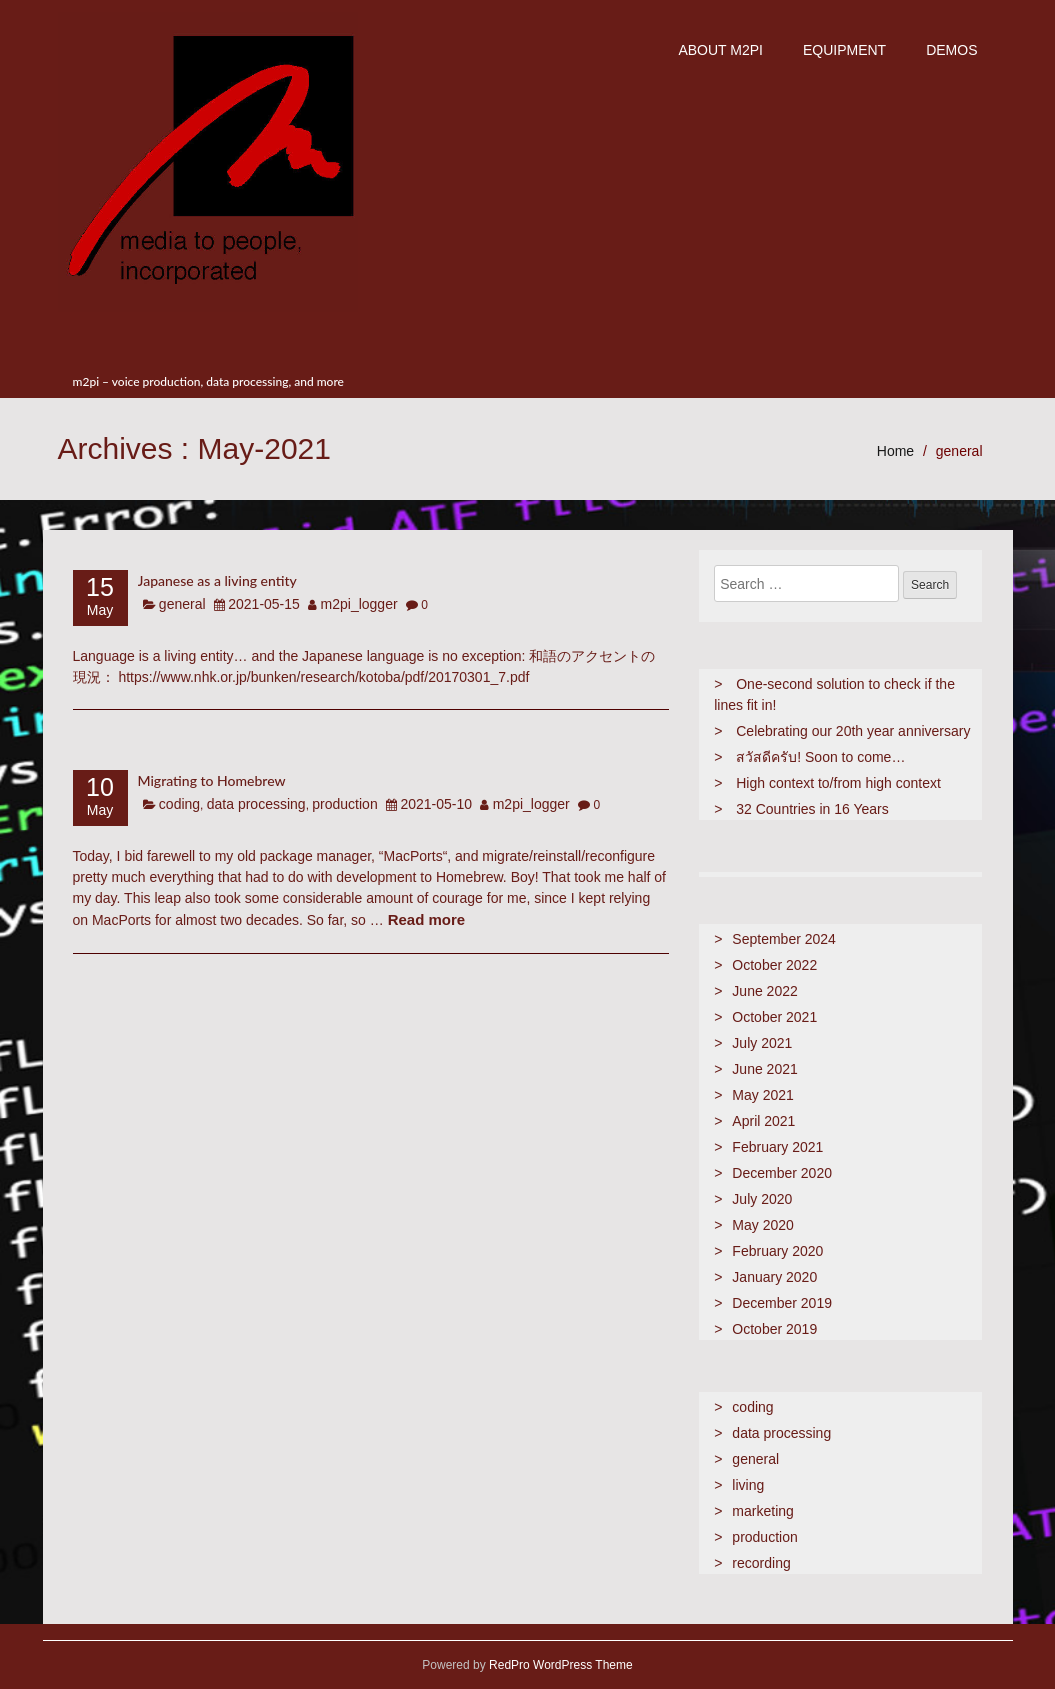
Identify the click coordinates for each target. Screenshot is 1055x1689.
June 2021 (764, 1069)
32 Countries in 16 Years (812, 809)
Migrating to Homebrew (212, 780)
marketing (762, 1511)
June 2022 (764, 991)
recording (761, 1563)
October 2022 (774, 965)
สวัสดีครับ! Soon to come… (820, 757)
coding (179, 804)
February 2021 (777, 1147)
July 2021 (762, 1043)
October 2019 (774, 1329)
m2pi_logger (359, 604)
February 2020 (777, 1251)
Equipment (844, 50)
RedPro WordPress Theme (559, 1665)
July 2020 (762, 1199)
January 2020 (774, 1277)
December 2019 (782, 1303)
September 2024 (784, 939)
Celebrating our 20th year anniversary (853, 731)
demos (951, 50)
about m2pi (720, 50)
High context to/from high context (838, 783)
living (748, 1485)
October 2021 (774, 1017)
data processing (256, 804)
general (959, 451)
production (344, 804)
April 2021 (763, 1121)
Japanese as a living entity (217, 580)
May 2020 (762, 1225)
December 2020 (782, 1173)
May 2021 (762, 1095)
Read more (427, 919)
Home (895, 451)
